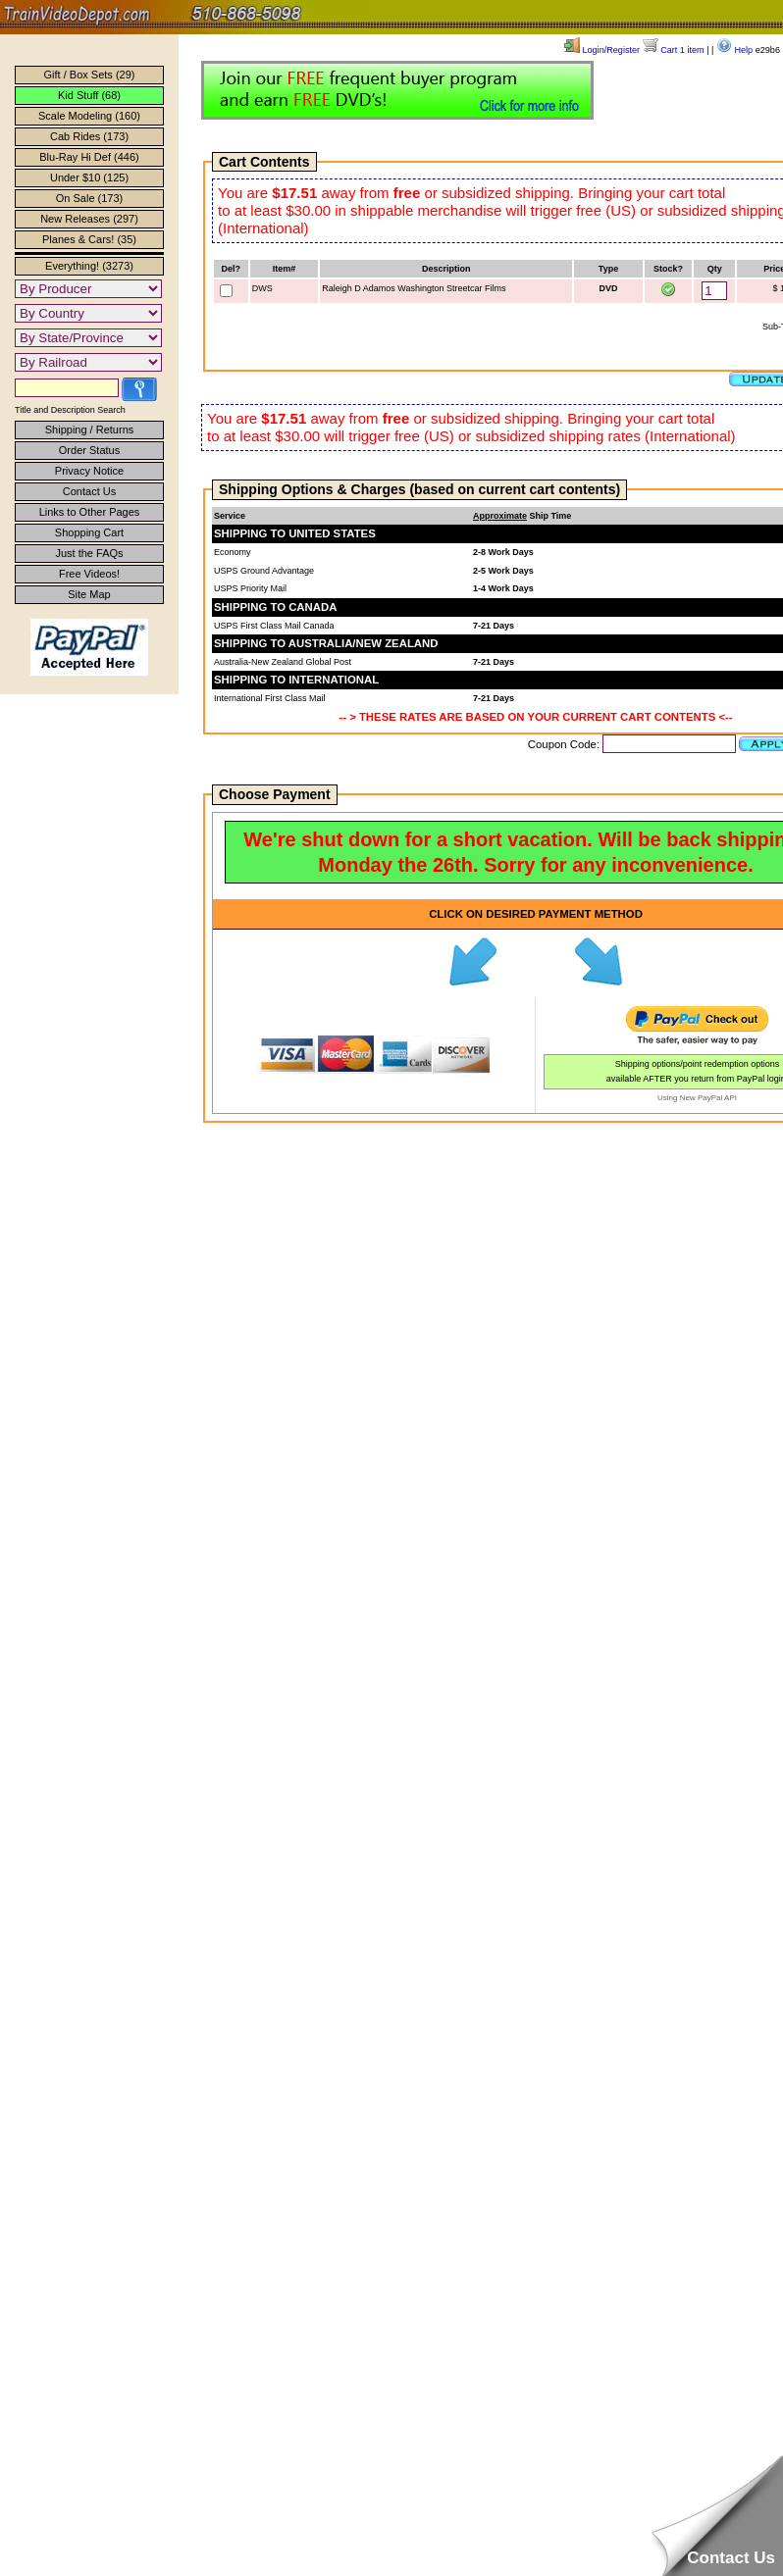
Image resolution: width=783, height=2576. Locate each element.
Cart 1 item (674, 50)
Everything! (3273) (89, 266)
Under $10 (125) (89, 177)
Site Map (89, 594)
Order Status (89, 450)
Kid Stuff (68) (89, 95)
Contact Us (89, 491)
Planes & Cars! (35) (89, 239)
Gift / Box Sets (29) (89, 74)
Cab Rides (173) (89, 136)
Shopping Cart (89, 532)
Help (734, 50)
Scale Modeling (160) (89, 116)
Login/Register (602, 50)
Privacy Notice (89, 471)
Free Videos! (89, 574)
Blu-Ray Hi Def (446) (88, 157)
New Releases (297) (89, 219)
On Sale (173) (89, 198)
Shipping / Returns (89, 429)
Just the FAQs (89, 553)
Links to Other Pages (89, 512)
